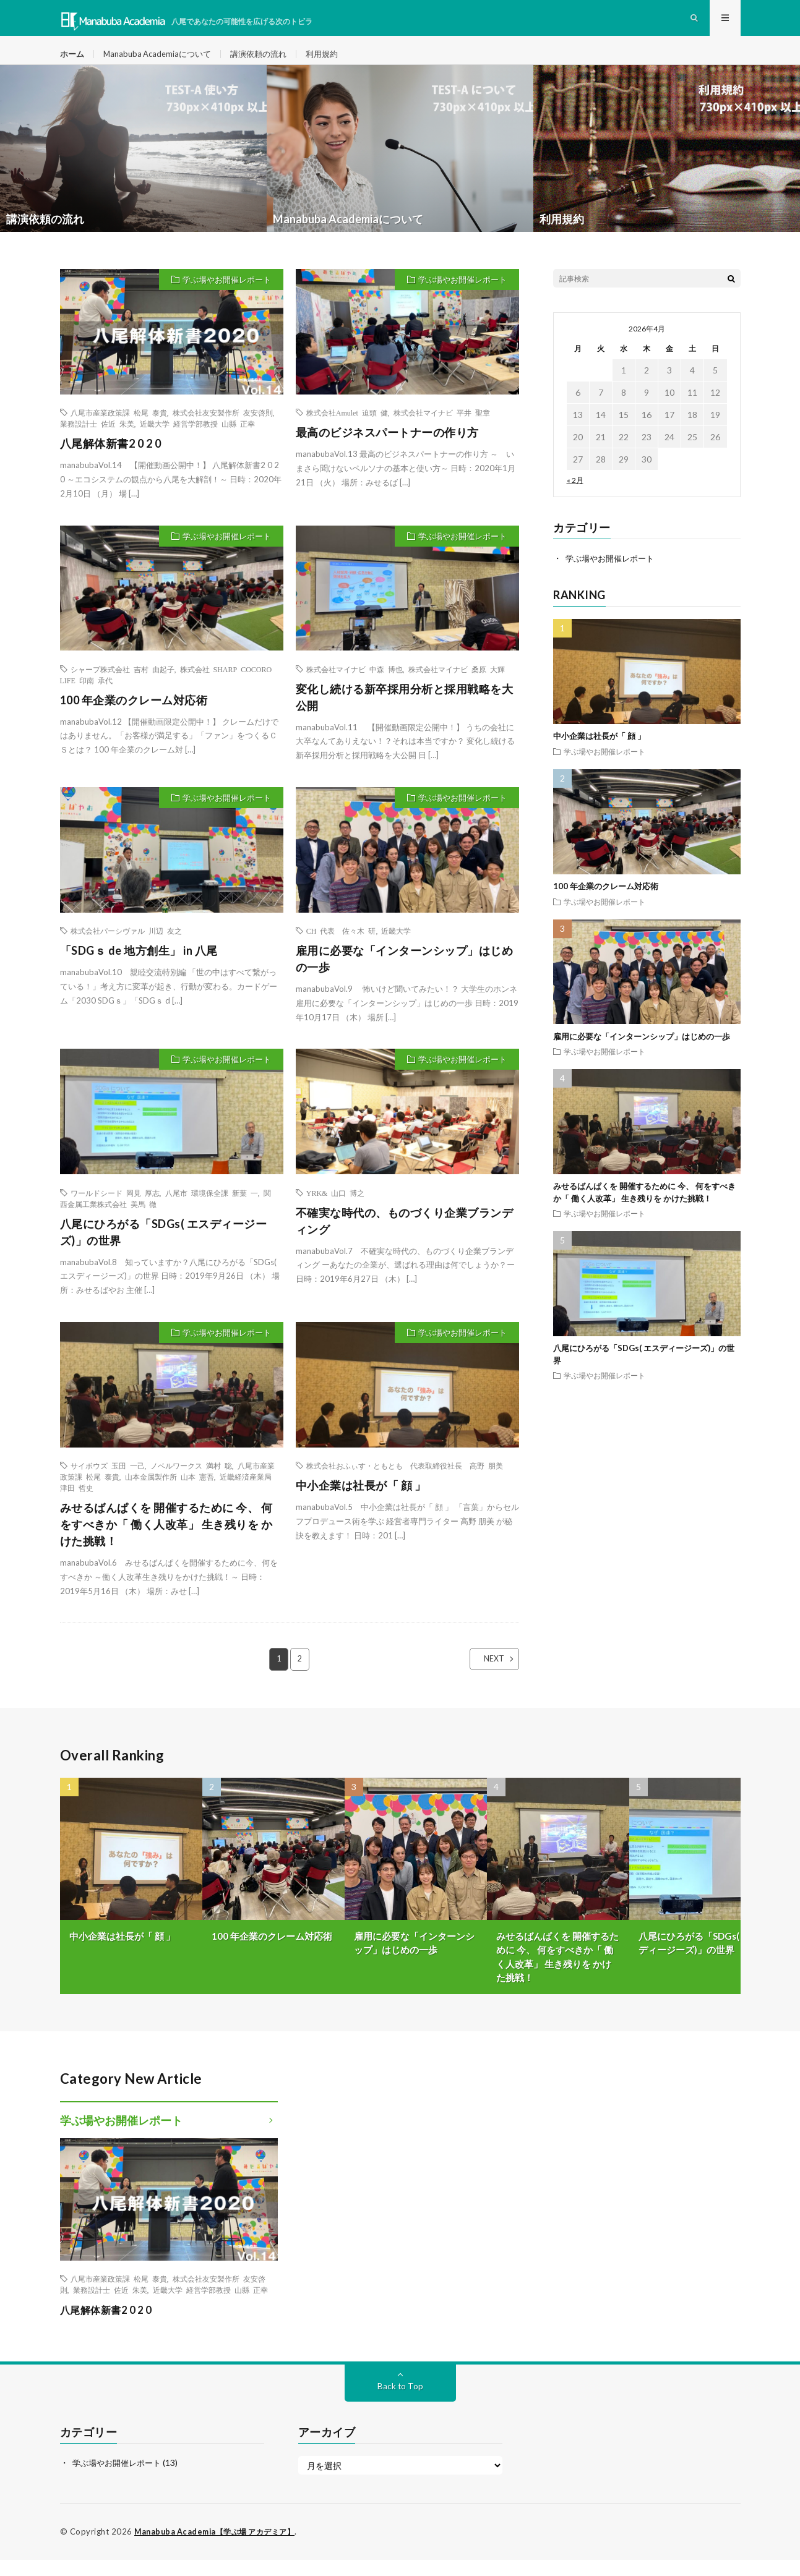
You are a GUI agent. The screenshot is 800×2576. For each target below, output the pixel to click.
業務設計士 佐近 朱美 (97, 439)
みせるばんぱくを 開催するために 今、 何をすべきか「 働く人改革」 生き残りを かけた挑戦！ (166, 1540)
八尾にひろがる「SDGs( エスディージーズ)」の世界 (163, 1248)
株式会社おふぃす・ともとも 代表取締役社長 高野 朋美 (404, 1481)
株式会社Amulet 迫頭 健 (347, 428)
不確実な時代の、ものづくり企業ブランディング (405, 1237)
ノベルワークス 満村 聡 (191, 1481)
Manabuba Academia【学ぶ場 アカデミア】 (219, 2548)
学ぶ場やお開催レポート (227, 296)
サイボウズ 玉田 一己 (108, 1481)
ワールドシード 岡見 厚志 (115, 1209)
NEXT (483, 1675)
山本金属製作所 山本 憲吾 (169, 1492)
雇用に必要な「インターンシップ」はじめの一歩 (405, 975)
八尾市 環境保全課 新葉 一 (211, 1209)
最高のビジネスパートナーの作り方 (387, 448)
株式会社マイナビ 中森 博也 (354, 685)
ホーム (73, 61)
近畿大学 (396, 946)
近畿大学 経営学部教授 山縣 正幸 (197, 439)
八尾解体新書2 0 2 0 (110, 459)
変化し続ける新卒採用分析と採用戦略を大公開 (405, 713)
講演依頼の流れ (269, 61)
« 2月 (575, 496)
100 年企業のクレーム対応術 (134, 716)
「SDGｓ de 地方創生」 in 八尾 (139, 966)
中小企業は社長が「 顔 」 (361, 1501)
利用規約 (336, 61)
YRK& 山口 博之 (335, 1209)
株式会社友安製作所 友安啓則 (223, 428)
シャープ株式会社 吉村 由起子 (122, 685)
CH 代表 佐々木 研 (341, 946)
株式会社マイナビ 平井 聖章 (442, 428)
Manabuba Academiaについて (162, 61)
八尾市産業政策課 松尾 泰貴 (119, 428)
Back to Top (400, 2402)
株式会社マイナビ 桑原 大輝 (456, 685)
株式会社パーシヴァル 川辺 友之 (126, 946)
